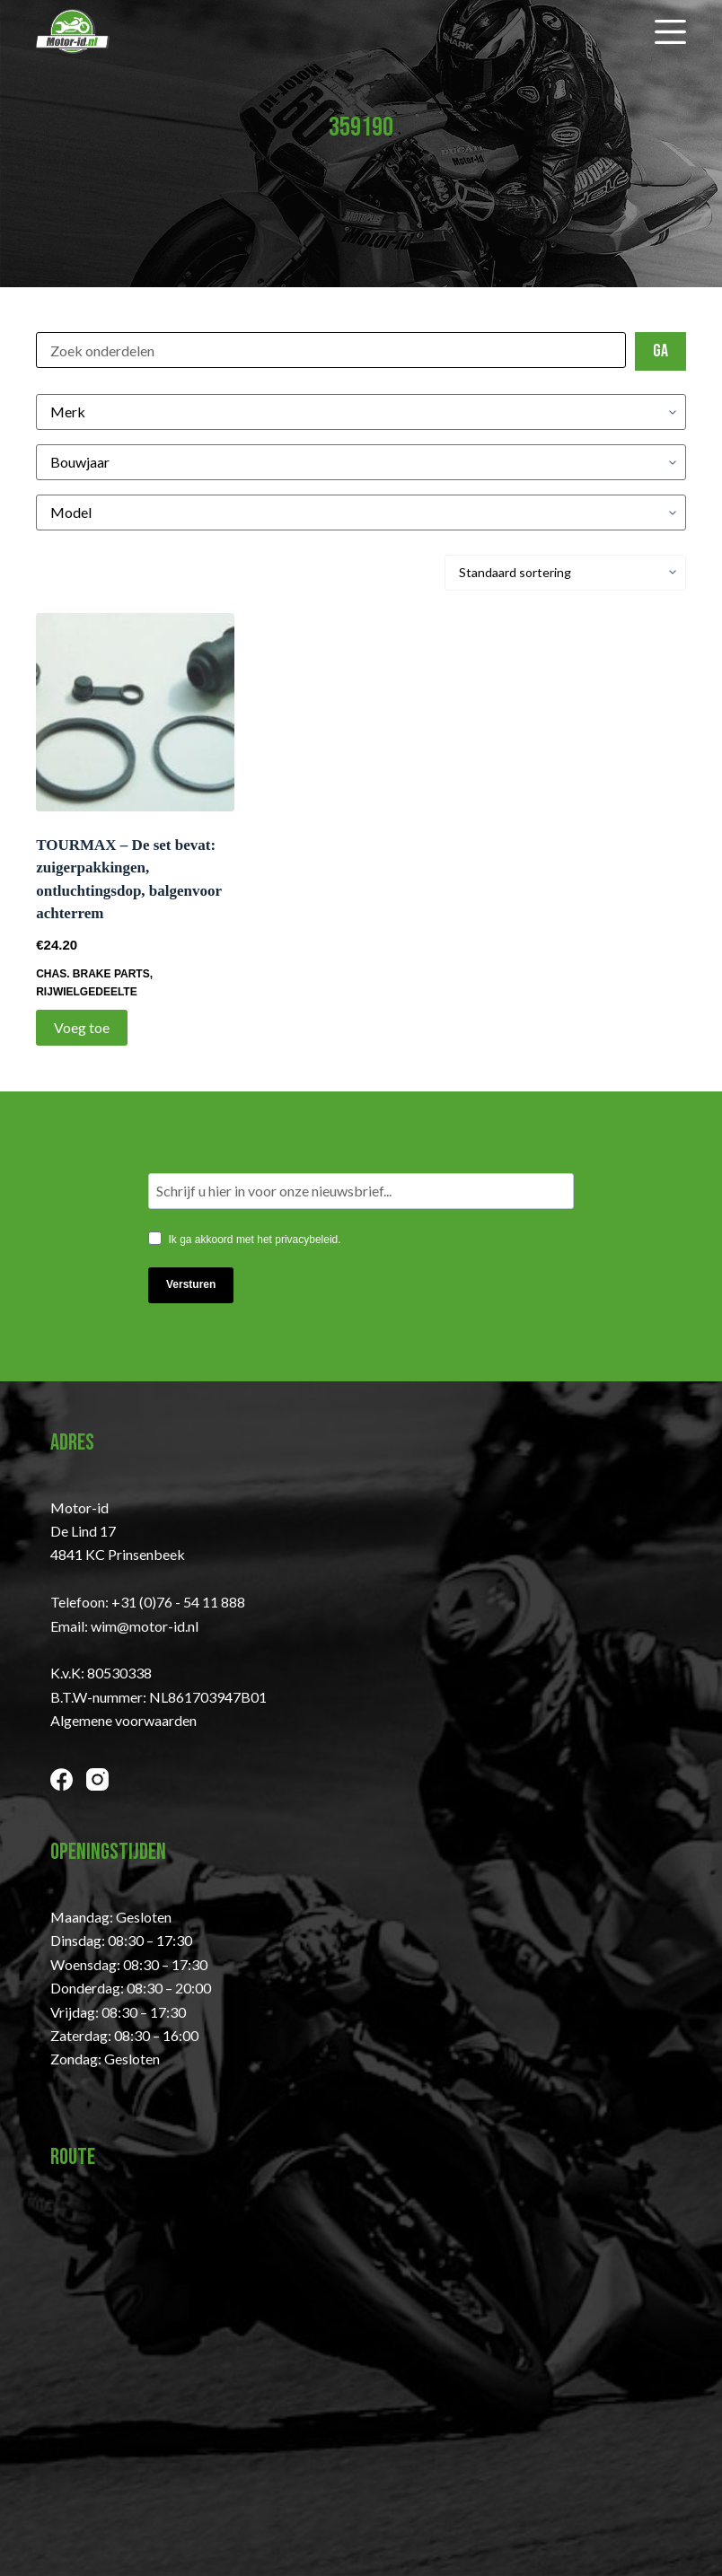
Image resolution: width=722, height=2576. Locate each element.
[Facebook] (61, 1779)
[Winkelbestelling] (565, 573)
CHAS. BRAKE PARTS (92, 974)
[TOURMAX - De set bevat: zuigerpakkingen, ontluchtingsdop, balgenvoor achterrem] (135, 712)
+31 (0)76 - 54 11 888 (178, 1601)
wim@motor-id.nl (144, 1625)
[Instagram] (97, 1779)
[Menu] (670, 32)
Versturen (191, 1284)
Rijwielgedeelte (86, 992)
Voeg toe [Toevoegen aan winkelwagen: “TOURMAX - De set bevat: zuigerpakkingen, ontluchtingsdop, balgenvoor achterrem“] (82, 1027)
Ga (660, 351)
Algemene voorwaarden (123, 1720)
